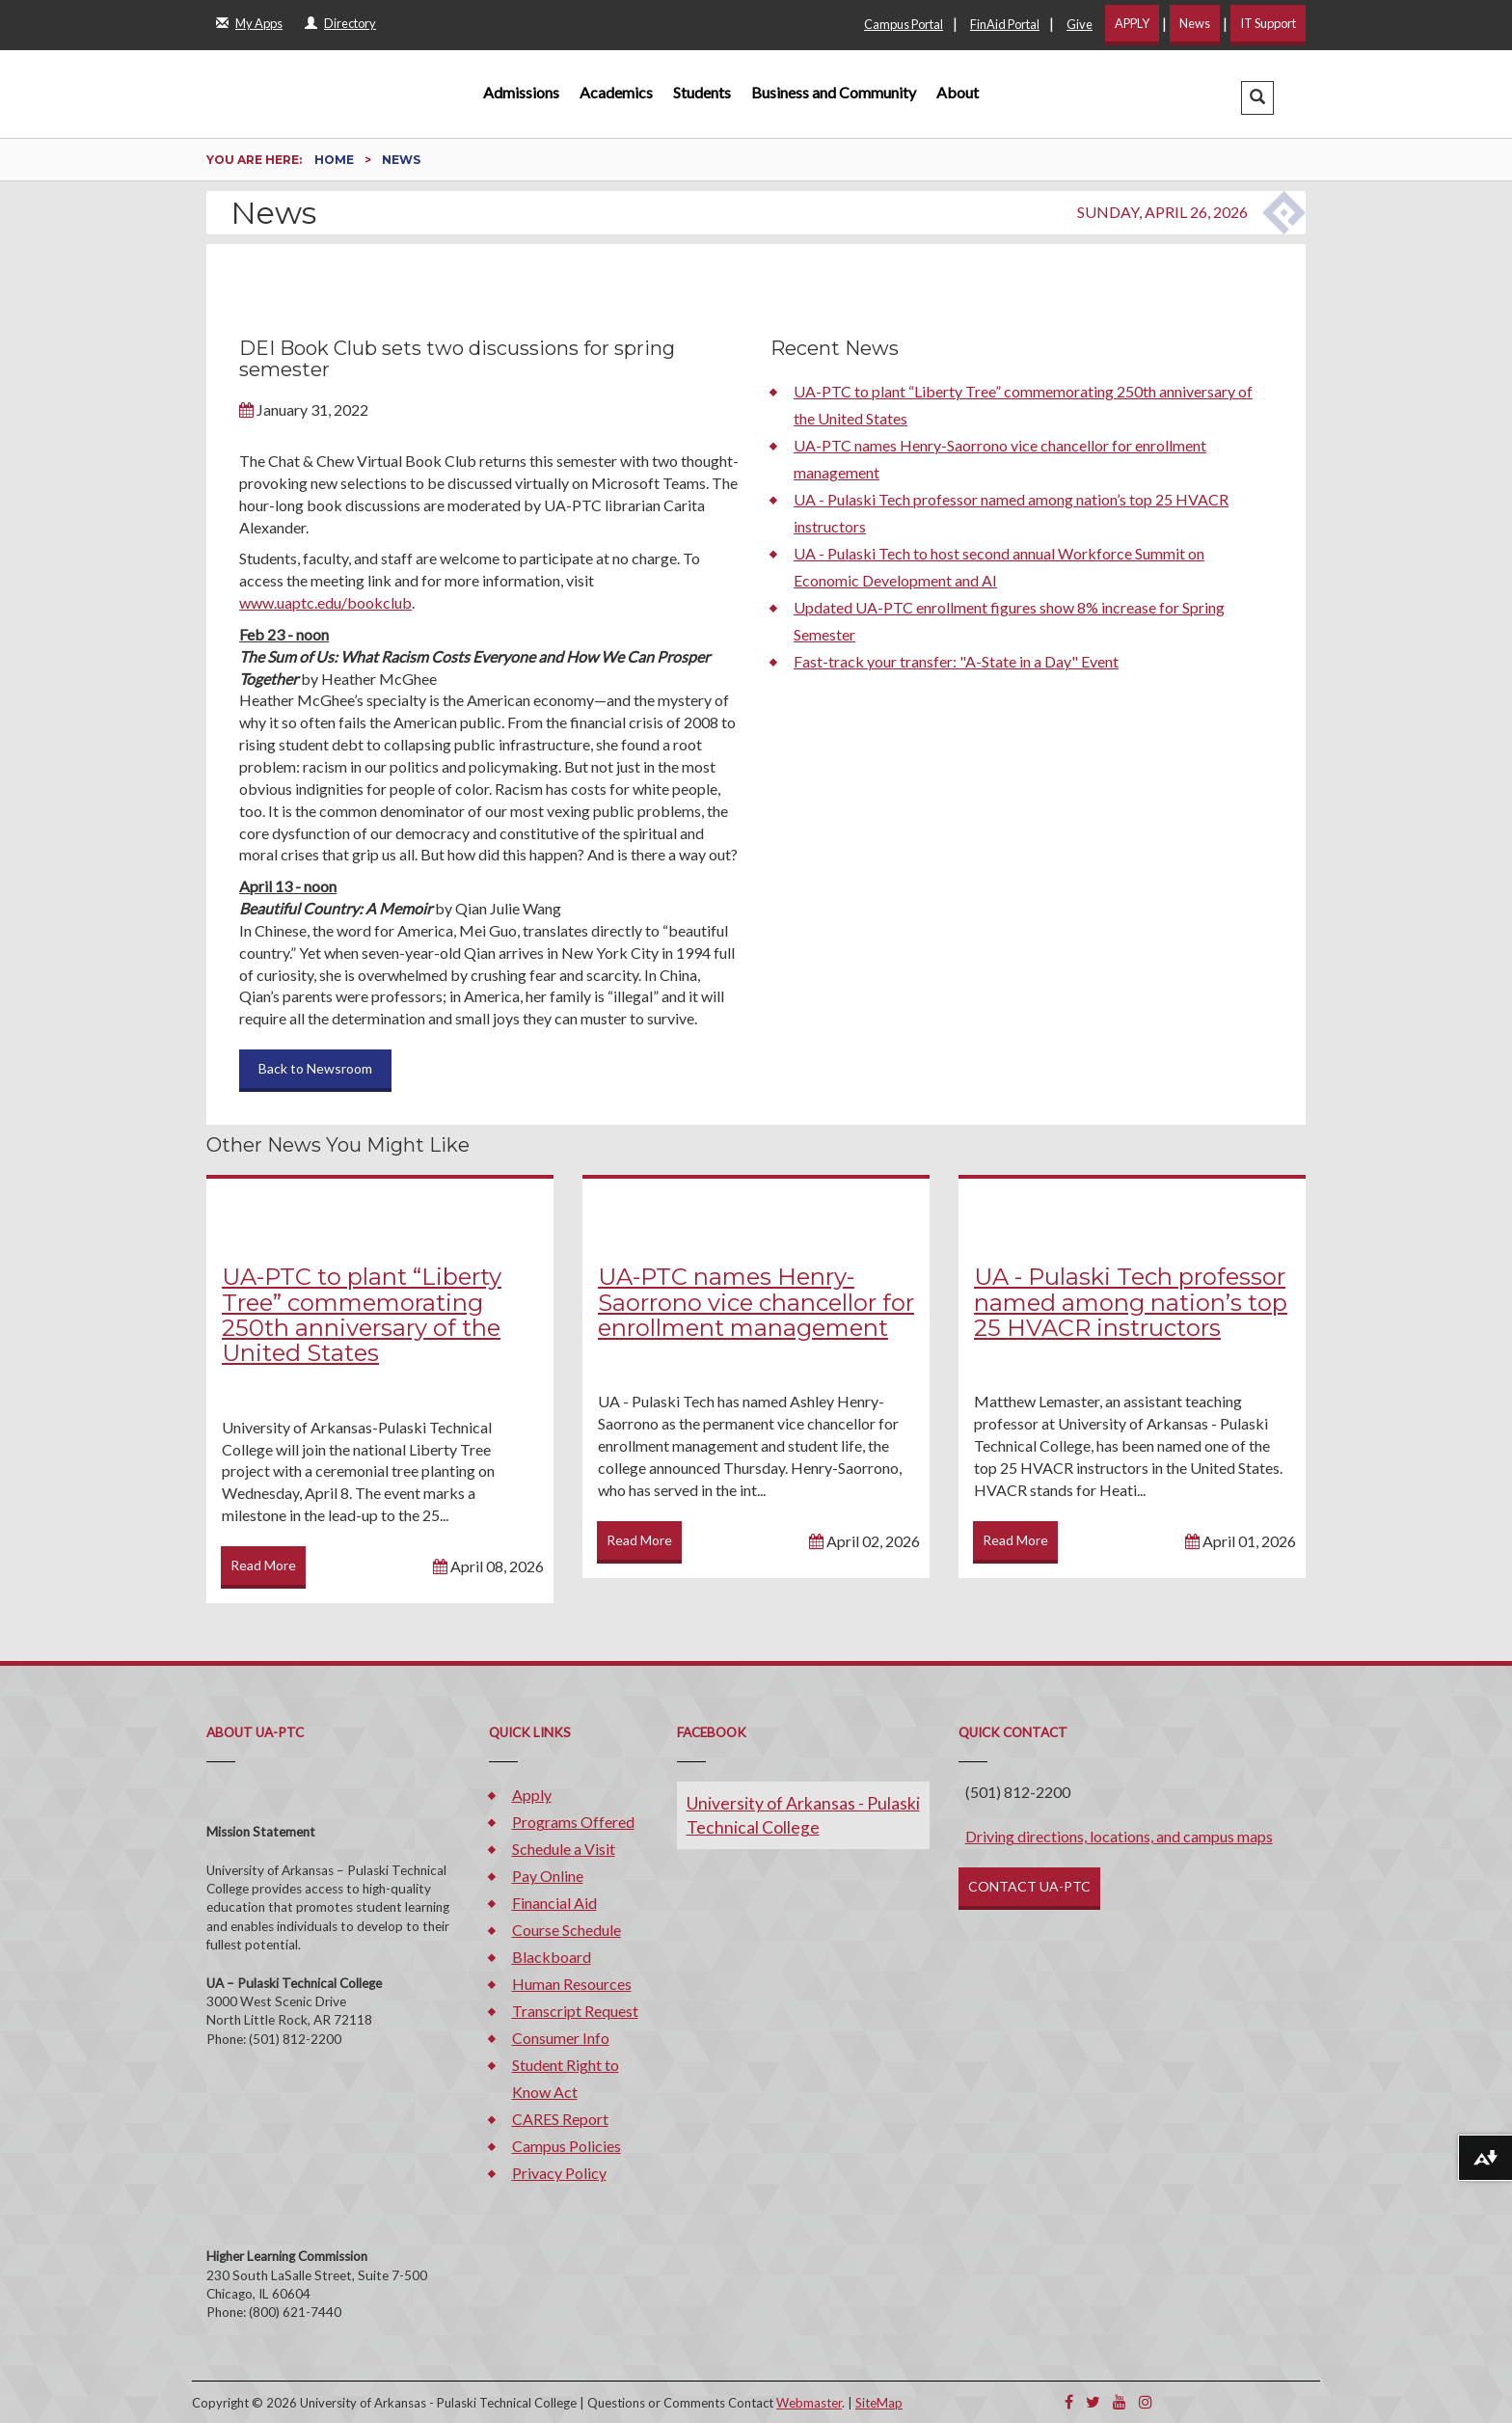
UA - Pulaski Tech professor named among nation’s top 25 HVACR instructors (1130, 1302)
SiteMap (879, 2402)
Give (1079, 24)
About (957, 92)
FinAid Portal (1005, 24)
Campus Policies (566, 2146)
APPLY (1132, 23)
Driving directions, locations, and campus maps (1119, 1836)
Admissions (521, 92)
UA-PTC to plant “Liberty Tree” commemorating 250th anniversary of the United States (361, 1315)
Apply (532, 1794)
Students (702, 92)
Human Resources (572, 1983)
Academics (616, 92)
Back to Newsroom (315, 1068)
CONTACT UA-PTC (1029, 1886)
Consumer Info (560, 2037)
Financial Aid (554, 1902)
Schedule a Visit (563, 1848)
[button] (1257, 98)
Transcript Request (575, 2010)
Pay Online (547, 1875)
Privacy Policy (559, 2173)
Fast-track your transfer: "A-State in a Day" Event (956, 661)
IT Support (1268, 23)
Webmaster (809, 2402)
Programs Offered (573, 1821)
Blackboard (551, 1956)
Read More (263, 1565)
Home (335, 159)
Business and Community (833, 92)
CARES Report (560, 2119)
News (1194, 23)
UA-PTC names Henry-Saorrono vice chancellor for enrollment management (756, 1302)
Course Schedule (566, 1929)
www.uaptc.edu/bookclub (325, 602)
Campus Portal (903, 24)
